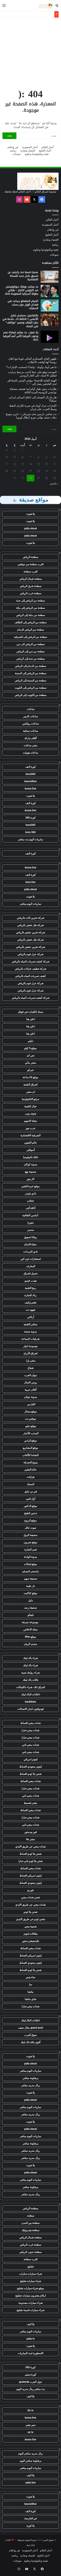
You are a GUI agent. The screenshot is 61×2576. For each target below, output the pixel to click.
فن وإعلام (12, 147)
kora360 (30, 774)
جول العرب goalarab (30, 2381)
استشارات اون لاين (30, 1258)
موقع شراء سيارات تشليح (30, 2288)
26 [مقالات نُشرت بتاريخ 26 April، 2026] (46, 478)
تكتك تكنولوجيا (30, 1157)
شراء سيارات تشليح (30, 2281)
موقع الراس (30, 1440)
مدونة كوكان (30, 1164)
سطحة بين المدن (30, 2222)
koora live (30, 788)
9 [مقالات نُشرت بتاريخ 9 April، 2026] (14, 457)
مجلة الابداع (30, 1244)
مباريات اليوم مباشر (30, 903)
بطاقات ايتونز (30, 1933)
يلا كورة (31, 2525)
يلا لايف (30, 2324)
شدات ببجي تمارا (31, 1730)
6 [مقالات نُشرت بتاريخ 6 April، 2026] (38, 457)
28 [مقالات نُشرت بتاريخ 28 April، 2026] (30, 478)
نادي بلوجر (30, 1193)
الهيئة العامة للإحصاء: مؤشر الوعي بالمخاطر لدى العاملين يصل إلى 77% (32, 382)
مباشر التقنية (31, 1324)
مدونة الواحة (30, 1556)
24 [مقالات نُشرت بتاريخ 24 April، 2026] (6, 471)
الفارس (30, 1404)
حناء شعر (31, 1977)
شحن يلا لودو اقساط (30, 1773)
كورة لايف (30, 766)
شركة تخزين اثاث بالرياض (30, 917)
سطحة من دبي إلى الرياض (30, 651)
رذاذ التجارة (30, 1295)
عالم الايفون (30, 1142)
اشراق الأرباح (31, 1353)
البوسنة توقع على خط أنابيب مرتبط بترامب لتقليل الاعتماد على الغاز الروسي (32, 373)
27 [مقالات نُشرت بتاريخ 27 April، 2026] (38, 478)
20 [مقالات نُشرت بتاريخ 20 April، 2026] (38, 471)
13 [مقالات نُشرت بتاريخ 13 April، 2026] (38, 464)
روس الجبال (30, 1382)
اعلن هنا (30, 1019)
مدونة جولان (30, 1397)
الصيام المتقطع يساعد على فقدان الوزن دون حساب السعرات (22, 305)
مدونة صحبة (30, 1331)
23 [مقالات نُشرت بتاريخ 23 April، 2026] (14, 471)
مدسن (30, 1229)
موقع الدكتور (30, 1506)
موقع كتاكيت (30, 1593)
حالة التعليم (30, 1469)
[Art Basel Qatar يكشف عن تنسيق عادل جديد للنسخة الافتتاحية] (50, 277)
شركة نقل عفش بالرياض (30, 925)
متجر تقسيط (30, 1802)
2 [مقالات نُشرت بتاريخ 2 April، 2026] (14, 450)
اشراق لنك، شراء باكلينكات (30, 1687)
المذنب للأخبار (30, 1433)
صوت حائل (30, 1527)
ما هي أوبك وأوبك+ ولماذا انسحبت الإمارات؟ (31, 367)
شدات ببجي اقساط (30, 1723)
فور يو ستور (30, 1832)
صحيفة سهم (30, 1578)
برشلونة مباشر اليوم (30, 2460)
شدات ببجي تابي (30, 1744)
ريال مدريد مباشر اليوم (30, 2453)
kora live (30, 882)
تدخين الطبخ (30, 1513)
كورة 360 (30, 817)
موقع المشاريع (30, 1447)
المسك (30, 1484)
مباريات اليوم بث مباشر (30, 839)
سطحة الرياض (30, 557)
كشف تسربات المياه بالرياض (30, 976)
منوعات (16, 153)
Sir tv (30, 2410)
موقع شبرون (30, 1542)
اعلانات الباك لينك (30, 1694)
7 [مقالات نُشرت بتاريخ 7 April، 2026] (30, 457)
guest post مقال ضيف (30, 2027)
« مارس (54, 483)
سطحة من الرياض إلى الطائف (30, 622)
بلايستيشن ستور (30, 1941)
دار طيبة (30, 1585)
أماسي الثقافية (30, 1215)
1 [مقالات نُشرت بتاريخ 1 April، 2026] (22, 450)
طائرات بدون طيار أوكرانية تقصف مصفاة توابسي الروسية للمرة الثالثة (33, 390)
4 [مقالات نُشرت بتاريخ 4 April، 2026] (54, 457)
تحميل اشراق (31, 1273)
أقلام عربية (30, 1389)
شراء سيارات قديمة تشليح (31, 2310)
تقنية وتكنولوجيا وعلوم (37, 153)
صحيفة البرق (30, 1535)
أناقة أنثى (30, 1208)
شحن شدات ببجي (30, 1897)
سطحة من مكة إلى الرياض (30, 615)
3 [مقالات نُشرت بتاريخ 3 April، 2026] (6, 450)
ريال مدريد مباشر (30, 2085)
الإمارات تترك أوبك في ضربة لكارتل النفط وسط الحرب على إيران (33, 407)
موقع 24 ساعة (30, 1077)
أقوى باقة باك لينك (30, 2042)
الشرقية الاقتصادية (30, 1135)
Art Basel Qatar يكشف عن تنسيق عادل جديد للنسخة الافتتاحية (23, 276)
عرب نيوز (30, 1128)
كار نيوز (31, 1179)
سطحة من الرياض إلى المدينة (30, 673)
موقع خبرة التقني (30, 1186)
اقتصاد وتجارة (27, 150)
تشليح (30, 2266)
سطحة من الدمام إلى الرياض (30, 666)
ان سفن (30, 1091)
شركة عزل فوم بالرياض (30, 954)
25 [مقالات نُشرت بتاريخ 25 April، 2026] (54, 478)
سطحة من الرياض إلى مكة (30, 607)
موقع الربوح (30, 1520)
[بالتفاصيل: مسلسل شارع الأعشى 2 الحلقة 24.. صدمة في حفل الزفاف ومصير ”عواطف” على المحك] (50, 320)
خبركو (30, 1070)
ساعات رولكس (30, 723)
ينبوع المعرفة (30, 1462)
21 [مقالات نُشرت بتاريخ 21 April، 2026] (30, 471)
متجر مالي (30, 1062)
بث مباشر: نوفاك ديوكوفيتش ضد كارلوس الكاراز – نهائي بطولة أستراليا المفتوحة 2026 (21, 290)
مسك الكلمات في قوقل (30, 1011)
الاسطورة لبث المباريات (30, 2353)
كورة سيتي (30, 2374)
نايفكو (30, 1615)
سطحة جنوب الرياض (30, 2252)
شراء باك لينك (30, 1658)
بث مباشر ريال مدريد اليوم (30, 2389)
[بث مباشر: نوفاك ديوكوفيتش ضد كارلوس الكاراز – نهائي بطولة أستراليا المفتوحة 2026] (50, 291)
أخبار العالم (47, 147)
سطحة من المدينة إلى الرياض (30, 680)
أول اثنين (30, 1498)
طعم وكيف (31, 1302)
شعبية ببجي (30, 1926)
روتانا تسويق (30, 1237)
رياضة (13, 150)
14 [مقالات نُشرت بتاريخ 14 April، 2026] (30, 464)
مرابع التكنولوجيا (30, 1099)
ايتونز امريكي (31, 1759)
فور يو (30, 1890)
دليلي (30, 1040)
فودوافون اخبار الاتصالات (30, 1708)
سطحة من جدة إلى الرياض (30, 658)
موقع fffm (30, 1636)
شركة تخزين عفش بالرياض (30, 932)
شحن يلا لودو (30, 1911)
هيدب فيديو (30, 1280)
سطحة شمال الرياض (30, 578)
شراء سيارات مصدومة (30, 2302)
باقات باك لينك (30, 1679)
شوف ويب (30, 1113)
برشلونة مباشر (30, 2078)
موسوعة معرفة (30, 1622)
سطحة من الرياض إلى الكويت (31, 687)
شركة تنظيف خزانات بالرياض (30, 968)
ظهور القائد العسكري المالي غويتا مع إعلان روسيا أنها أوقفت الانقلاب (32, 360)
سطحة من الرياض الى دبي (30, 644)
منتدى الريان (30, 1644)
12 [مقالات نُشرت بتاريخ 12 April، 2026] (46, 464)
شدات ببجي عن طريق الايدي (30, 1846)
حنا (30, 1984)
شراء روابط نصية (30, 1672)
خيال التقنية (30, 1106)
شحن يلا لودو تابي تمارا (30, 1861)
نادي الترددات (30, 1251)
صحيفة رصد (30, 1607)
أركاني (30, 1317)
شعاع (31, 1367)
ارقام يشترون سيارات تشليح (30, 2295)
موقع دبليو (30, 1426)
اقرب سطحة (30, 571)
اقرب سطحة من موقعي (31, 564)
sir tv (31, 2432)
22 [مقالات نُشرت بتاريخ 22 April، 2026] (22, 471)
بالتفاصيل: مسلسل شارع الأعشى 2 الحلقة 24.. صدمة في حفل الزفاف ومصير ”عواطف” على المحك (20, 321)
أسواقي (31, 1149)
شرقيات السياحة (30, 1338)
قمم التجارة (30, 1549)
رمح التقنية (30, 1288)
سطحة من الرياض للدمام (30, 629)
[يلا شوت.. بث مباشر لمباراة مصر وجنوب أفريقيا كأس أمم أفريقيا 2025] (50, 337)
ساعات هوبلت (30, 752)
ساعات (30, 709)
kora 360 (30, 832)
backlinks (30, 1701)
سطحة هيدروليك (30, 2230)
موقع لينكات (30, 1564)
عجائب (30, 1200)
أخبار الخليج (45, 150)
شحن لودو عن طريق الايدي (30, 1919)
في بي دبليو (30, 1491)
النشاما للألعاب (30, 1455)
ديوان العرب (30, 1375)
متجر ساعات (30, 745)
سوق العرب (30, 2035)
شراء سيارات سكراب (30, 2273)
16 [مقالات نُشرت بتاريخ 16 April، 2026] (14, 464)
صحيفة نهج (30, 1171)
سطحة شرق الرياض (30, 586)
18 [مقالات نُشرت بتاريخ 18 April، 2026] (54, 471)
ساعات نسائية (30, 730)
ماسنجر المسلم (30, 1571)
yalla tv (30, 2338)
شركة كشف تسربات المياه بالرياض (30, 961)
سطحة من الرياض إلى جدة (30, 600)
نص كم (30, 1055)
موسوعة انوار (30, 1346)
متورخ (30, 1222)
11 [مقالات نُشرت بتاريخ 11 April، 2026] (54, 464)
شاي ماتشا (30, 1999)
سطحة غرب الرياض (30, 593)
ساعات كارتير (30, 716)
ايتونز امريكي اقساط (31, 1875)
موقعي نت (30, 1418)
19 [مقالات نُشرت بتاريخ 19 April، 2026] (46, 471)
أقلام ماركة (30, 738)
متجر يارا (31, 1360)
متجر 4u (30, 1839)
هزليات (30, 1476)
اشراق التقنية (30, 1084)
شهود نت (30, 1309)
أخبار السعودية (30, 147)
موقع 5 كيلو (30, 1048)
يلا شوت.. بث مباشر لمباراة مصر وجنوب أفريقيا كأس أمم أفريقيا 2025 (20, 336)
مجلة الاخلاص (30, 1629)
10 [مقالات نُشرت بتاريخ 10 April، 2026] (6, 457)
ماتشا (30, 1991)
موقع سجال (30, 1411)
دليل (30, 1600)
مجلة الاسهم (30, 1120)
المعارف (30, 1266)
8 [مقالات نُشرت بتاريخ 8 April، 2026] (22, 457)
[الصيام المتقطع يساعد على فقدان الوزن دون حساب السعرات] (50, 305)
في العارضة (30, 2518)
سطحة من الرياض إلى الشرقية (30, 636)
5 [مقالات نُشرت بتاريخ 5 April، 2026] (46, 457)
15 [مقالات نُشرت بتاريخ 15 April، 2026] (22, 464)
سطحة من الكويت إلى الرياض (31, 695)
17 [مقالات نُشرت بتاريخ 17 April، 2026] (6, 464)
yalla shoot (30, 528)
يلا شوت (30, 513)
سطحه (30, 2215)
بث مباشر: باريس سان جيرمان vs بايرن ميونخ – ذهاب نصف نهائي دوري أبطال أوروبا (30, 415)
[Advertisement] (30, 51)
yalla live (30, 2482)
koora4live (30, 781)
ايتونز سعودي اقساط (30, 1766)
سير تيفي (30, 2424)
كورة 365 (30, 2367)
